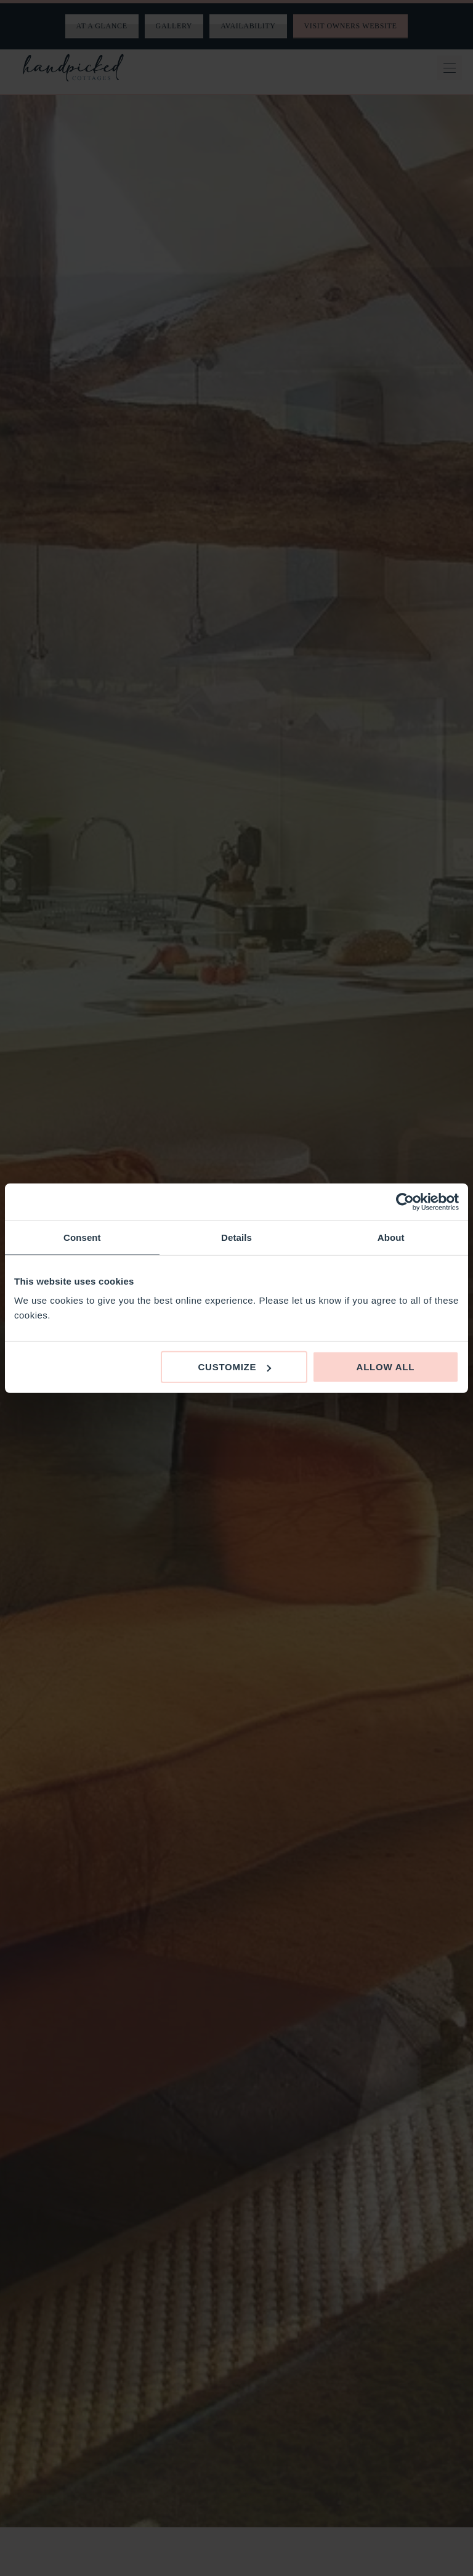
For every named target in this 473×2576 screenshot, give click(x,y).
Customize (234, 1367)
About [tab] (391, 1237)
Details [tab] (236, 1237)
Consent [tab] (82, 1237)
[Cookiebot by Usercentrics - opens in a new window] (405, 1201)
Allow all (386, 1367)
